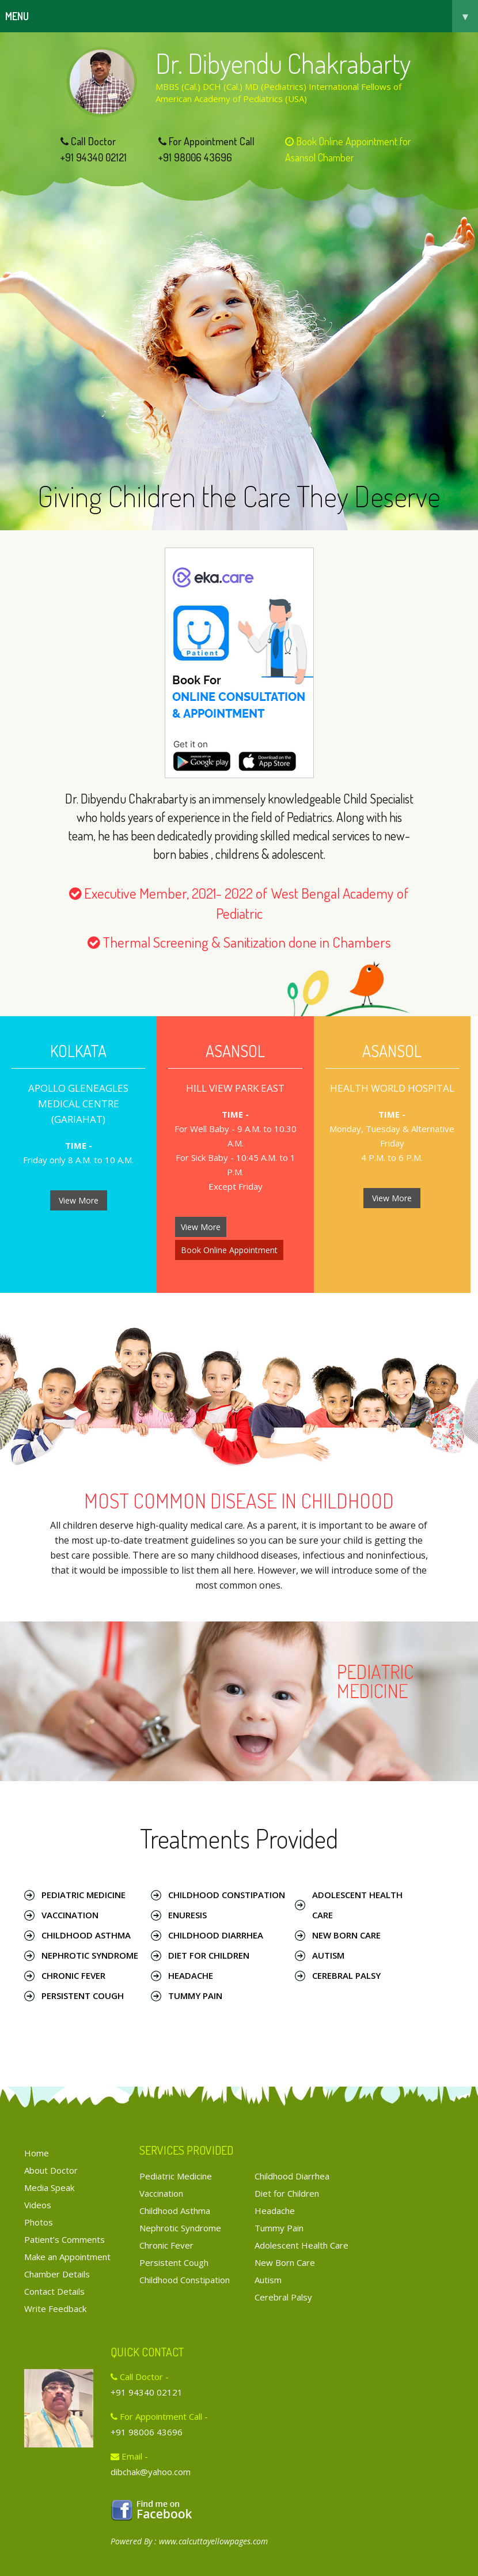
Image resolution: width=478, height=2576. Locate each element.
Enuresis (187, 1915)
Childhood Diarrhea (215, 1935)
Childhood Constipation (226, 1894)
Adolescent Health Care (357, 1905)
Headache (190, 1975)
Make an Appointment (67, 2256)
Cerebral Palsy (346, 1975)
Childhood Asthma (86, 1935)
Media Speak (49, 2187)
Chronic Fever (73, 1975)
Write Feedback (55, 2308)
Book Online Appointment (229, 1249)
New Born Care (346, 1935)
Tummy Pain (195, 1995)
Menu (241, 16)
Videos (37, 2205)
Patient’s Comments (64, 2239)
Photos (38, 2222)
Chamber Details (57, 2274)
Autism (328, 1955)
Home (36, 2153)
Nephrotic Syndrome (89, 1955)
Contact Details (54, 2291)
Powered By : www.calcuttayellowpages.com (189, 2541)
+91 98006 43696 (195, 157)
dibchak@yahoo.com (151, 2471)
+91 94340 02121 (93, 157)
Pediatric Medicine (83, 1894)
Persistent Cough (82, 1995)
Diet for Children (208, 1955)
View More (78, 1200)
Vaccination (69, 1915)
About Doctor (51, 2170)
